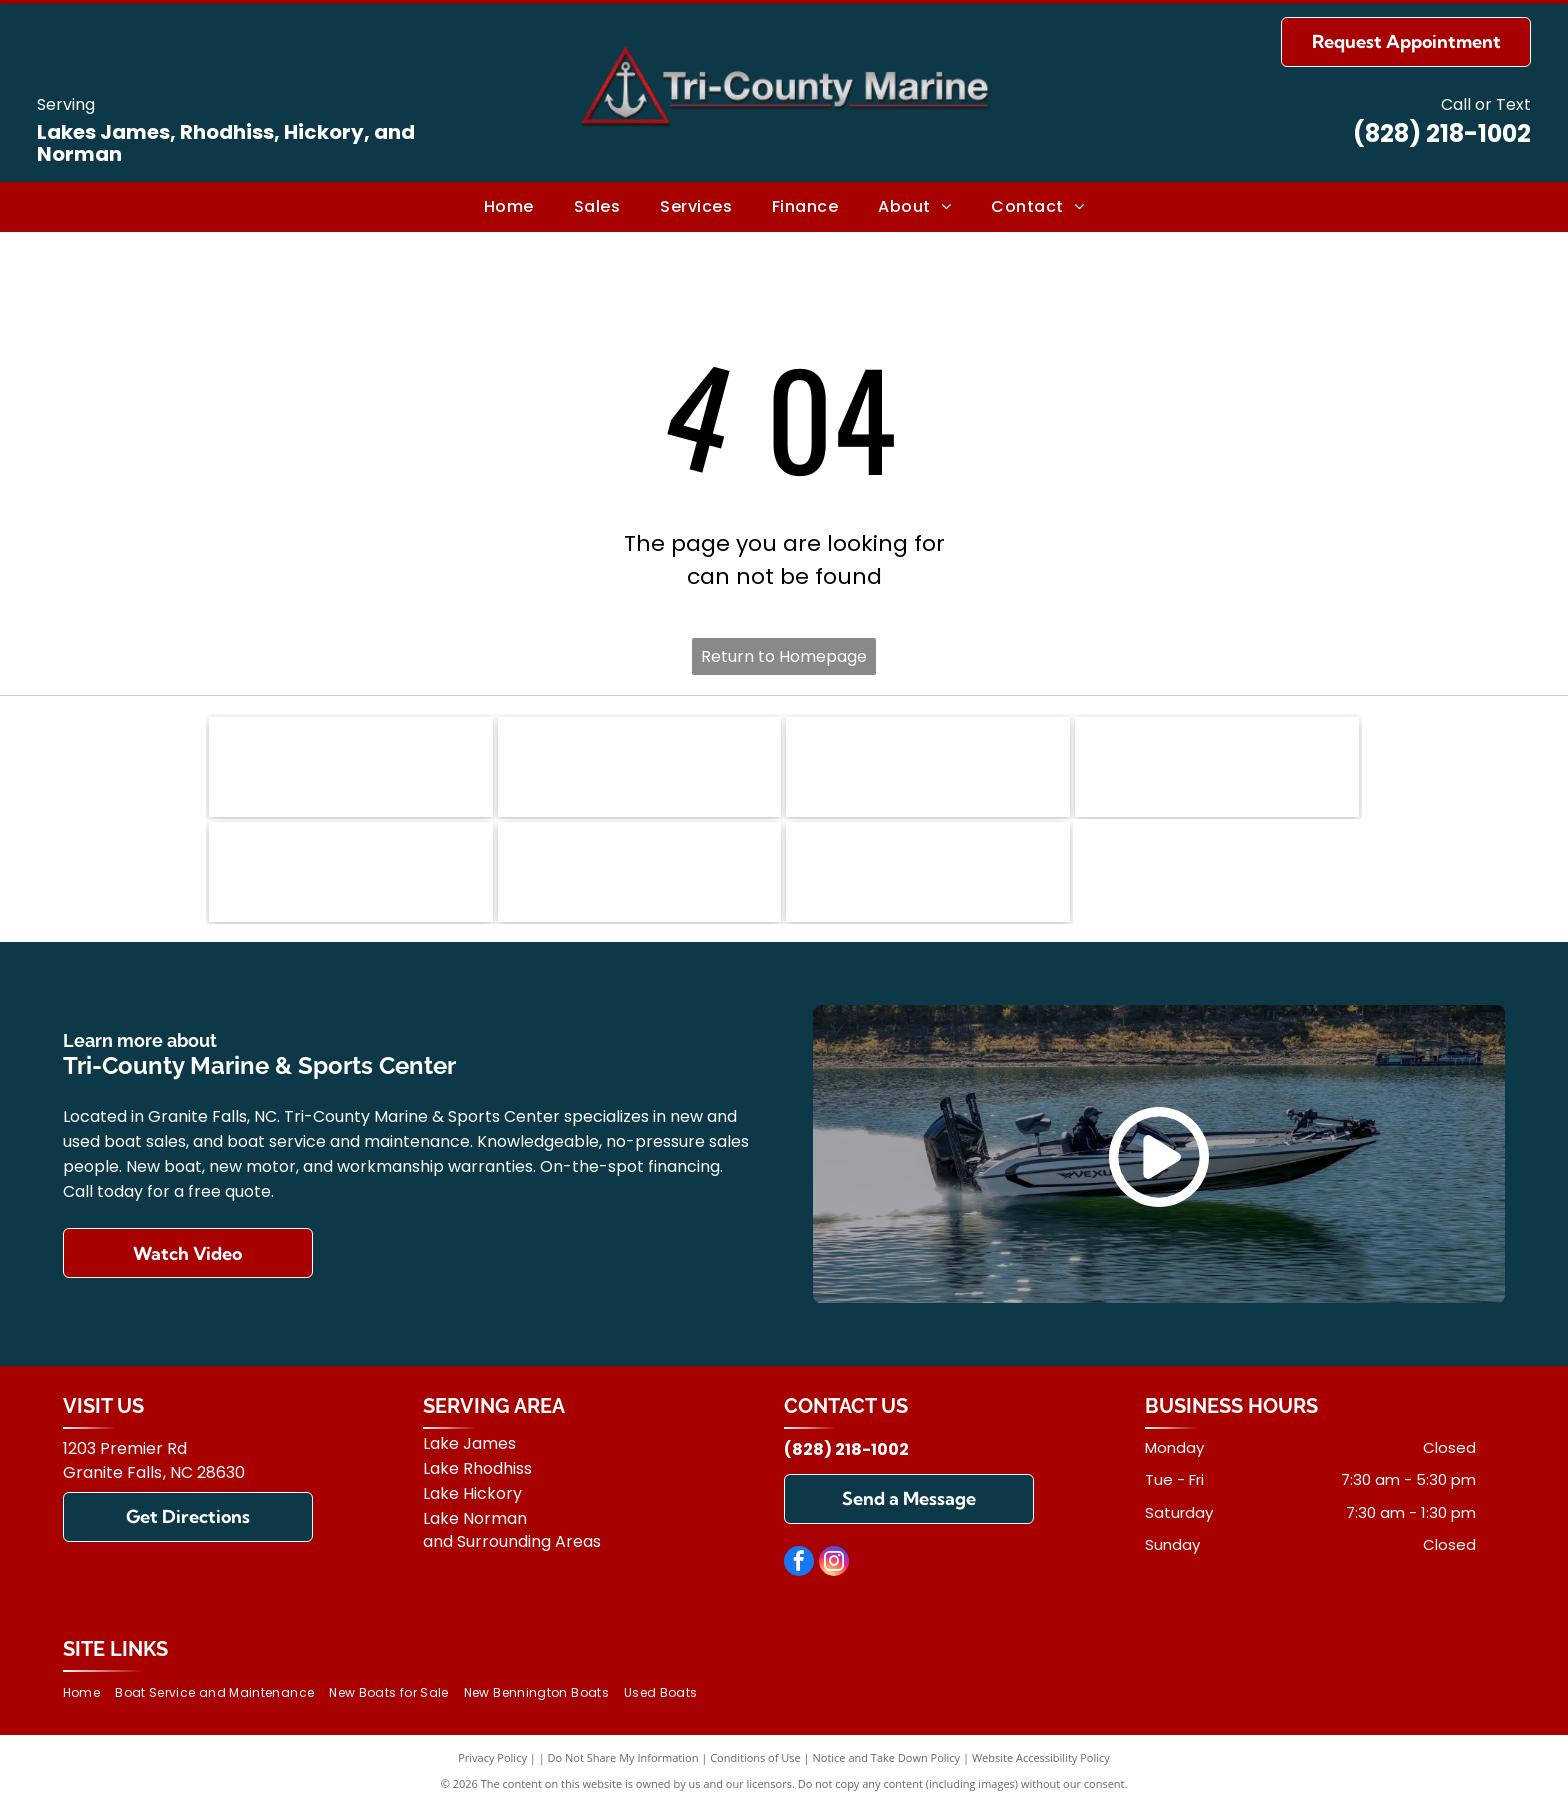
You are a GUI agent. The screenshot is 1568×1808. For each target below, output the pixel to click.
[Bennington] (351, 767)
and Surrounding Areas (512, 1541)
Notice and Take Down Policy (887, 1757)
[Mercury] (351, 872)
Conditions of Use (755, 1757)
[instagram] (834, 1563)
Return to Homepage (784, 656)
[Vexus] (1217, 767)
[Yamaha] (640, 872)
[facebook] (799, 1563)
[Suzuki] (928, 872)
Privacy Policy (492, 1757)
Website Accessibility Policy (1041, 1757)
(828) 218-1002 (1442, 133)
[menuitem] (509, 207)
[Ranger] (640, 767)
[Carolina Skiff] (928, 767)
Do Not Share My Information (623, 1757)
